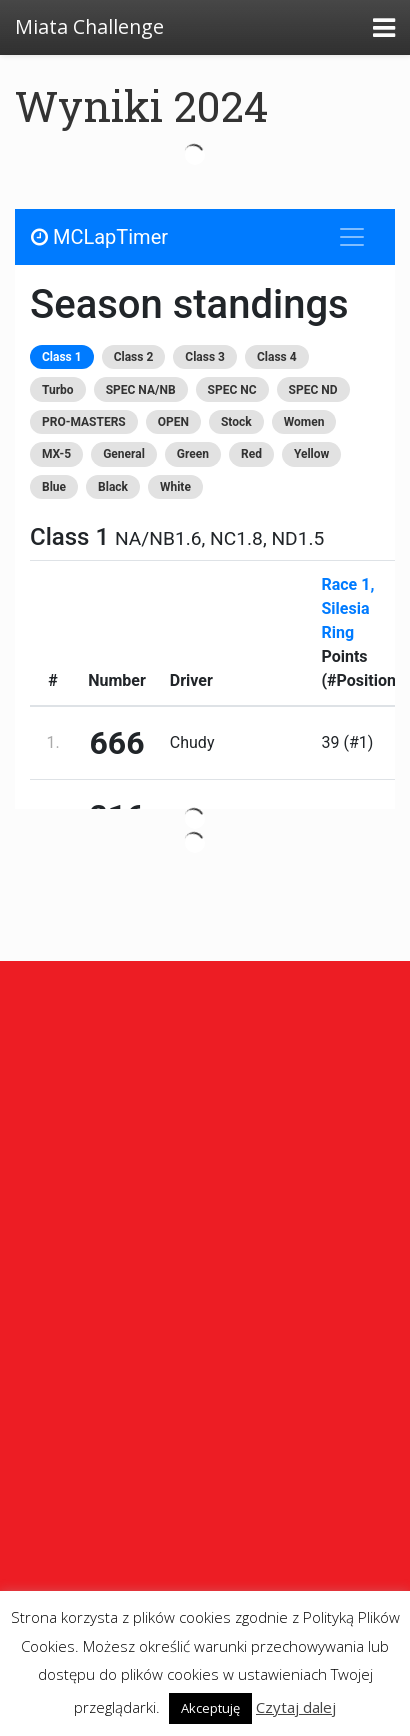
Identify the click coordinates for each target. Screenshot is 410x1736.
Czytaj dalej (296, 1707)
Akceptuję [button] (210, 1708)
